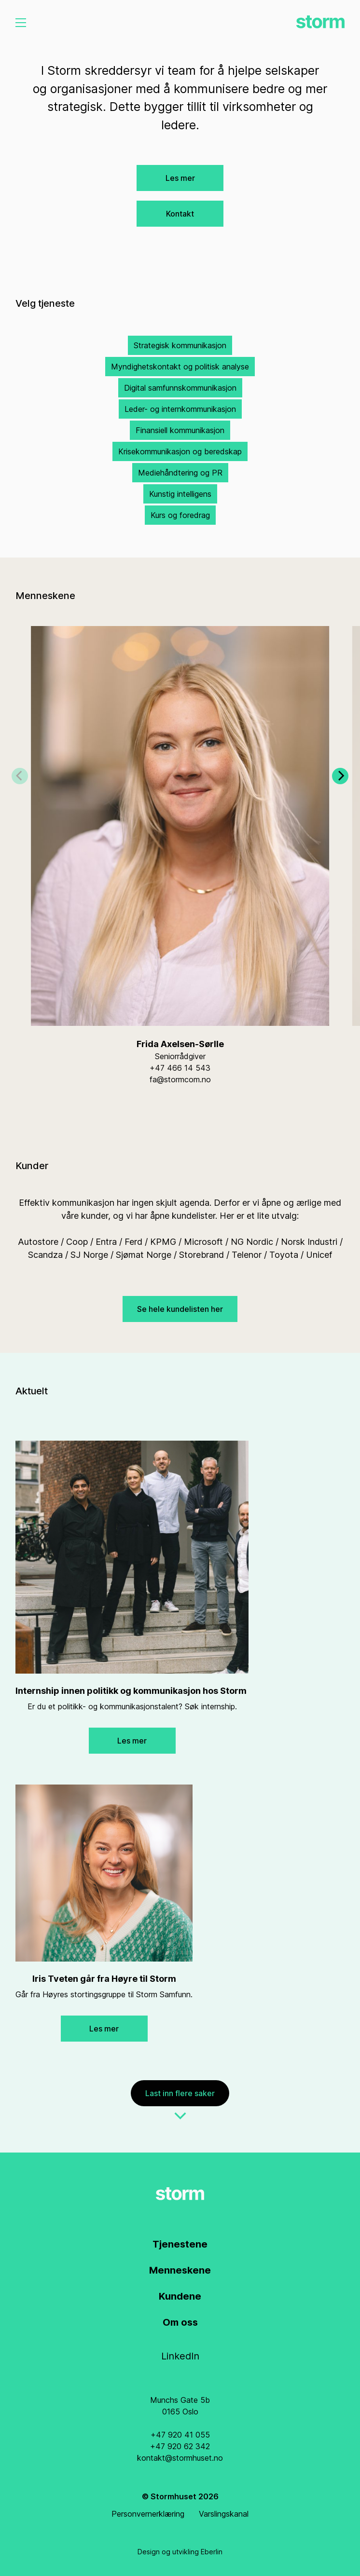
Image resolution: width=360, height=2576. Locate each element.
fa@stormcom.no (180, 1079)
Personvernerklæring (147, 2514)
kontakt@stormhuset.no (180, 2458)
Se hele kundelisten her (180, 1309)
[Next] (340, 788)
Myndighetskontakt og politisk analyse (180, 366)
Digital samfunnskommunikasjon (180, 388)
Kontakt (180, 213)
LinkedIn (180, 2356)
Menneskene (180, 2270)
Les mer (180, 178)
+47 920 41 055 (180, 2435)
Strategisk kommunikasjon (180, 345)
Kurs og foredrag (180, 515)
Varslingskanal (224, 2514)
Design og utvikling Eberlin (180, 2552)
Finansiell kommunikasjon (180, 430)
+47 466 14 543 (180, 1068)
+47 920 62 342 (180, 2446)
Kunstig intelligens (180, 494)
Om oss (180, 2322)
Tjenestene (180, 2244)
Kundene (180, 2296)
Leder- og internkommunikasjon (180, 409)
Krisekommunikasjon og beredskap (180, 451)
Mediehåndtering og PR (180, 472)
